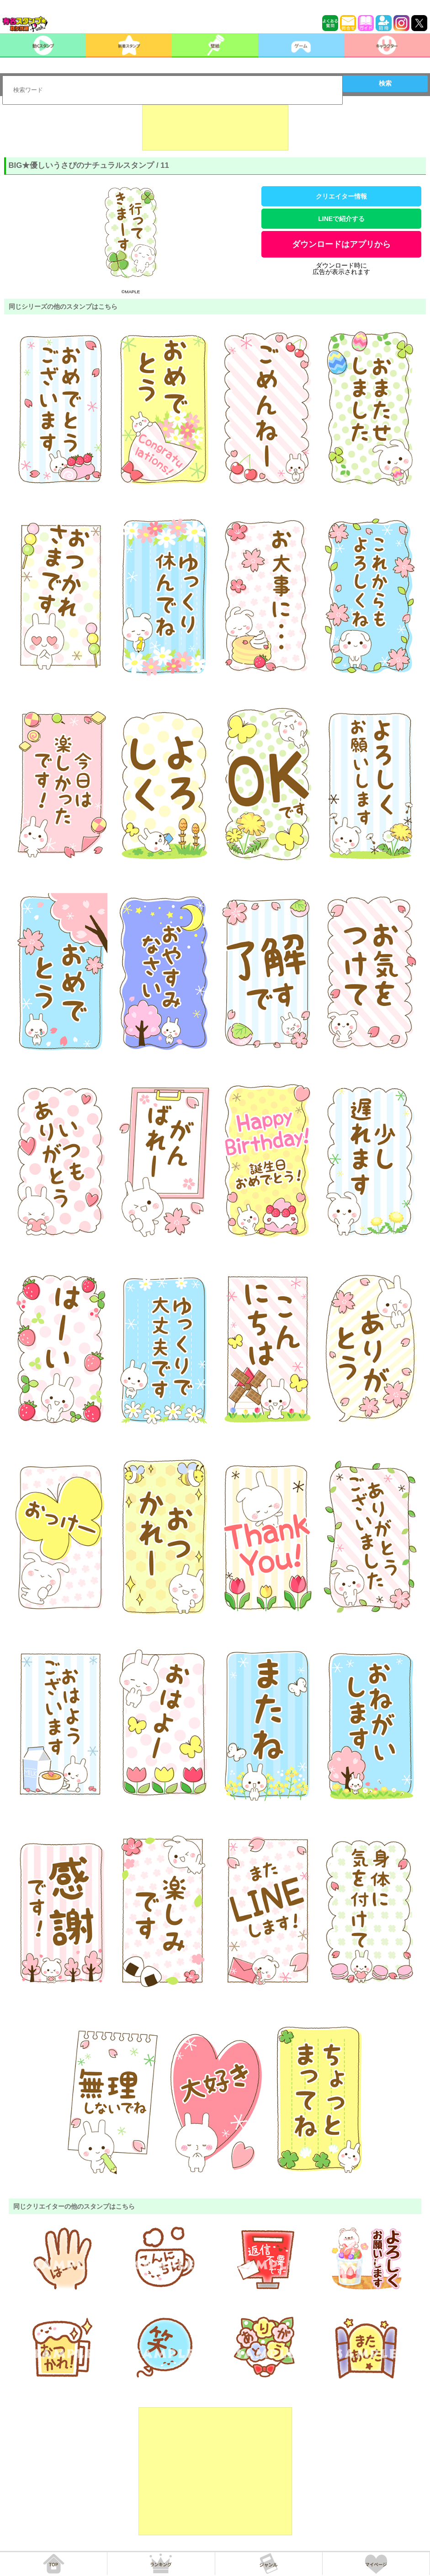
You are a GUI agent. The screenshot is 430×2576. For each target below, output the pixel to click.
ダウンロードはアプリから (341, 244)
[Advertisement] (215, 128)
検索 (385, 83)
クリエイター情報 (341, 196)
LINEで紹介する (341, 218)
